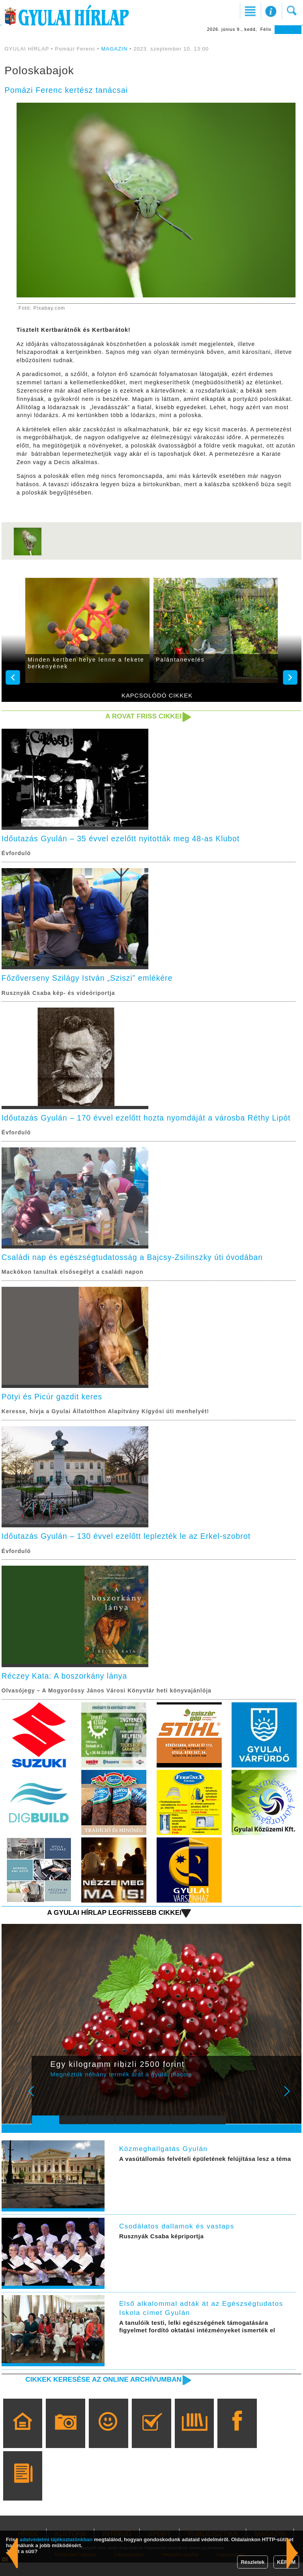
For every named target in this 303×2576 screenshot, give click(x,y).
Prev (42, 2110)
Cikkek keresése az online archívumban (101, 2393)
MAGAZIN (114, 49)
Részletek (252, 2562)
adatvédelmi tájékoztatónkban (56, 2539)
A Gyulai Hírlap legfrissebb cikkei (112, 1925)
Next (291, 2110)
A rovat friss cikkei (142, 716)
